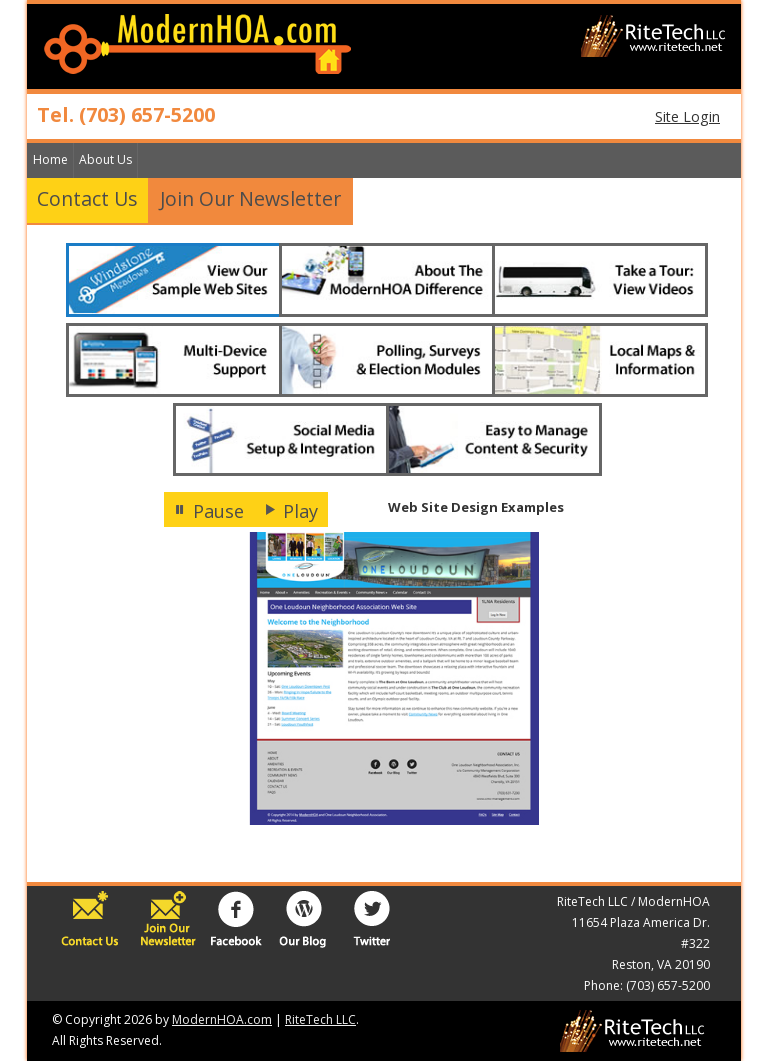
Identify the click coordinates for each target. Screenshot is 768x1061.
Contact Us (87, 198)
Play (291, 511)
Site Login (687, 116)
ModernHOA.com (222, 1019)
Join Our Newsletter (250, 198)
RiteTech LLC (320, 1019)
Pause (209, 511)
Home (50, 159)
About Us (105, 159)
